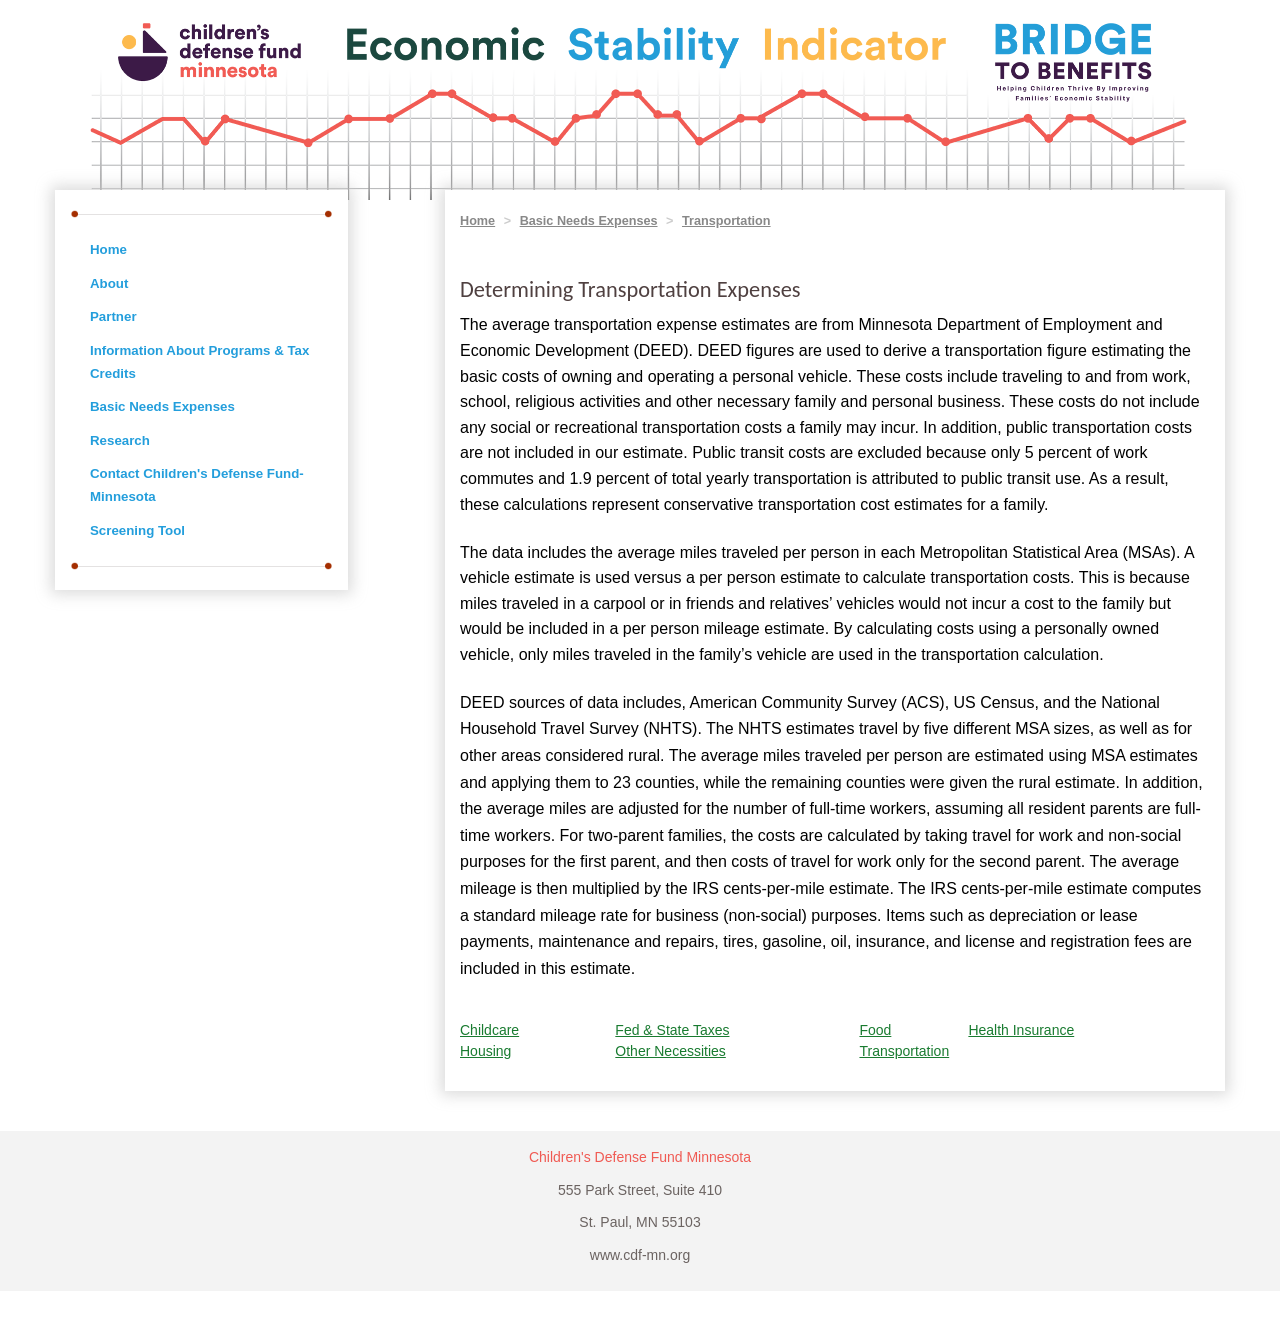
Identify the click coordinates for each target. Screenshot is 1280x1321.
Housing (485, 1051)
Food (875, 1030)
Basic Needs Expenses (162, 406)
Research (120, 440)
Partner (113, 316)
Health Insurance (1021, 1030)
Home (108, 249)
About (109, 283)
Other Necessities (670, 1051)
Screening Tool (137, 530)
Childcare (489, 1030)
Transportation (726, 221)
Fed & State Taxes (672, 1030)
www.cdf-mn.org (640, 1255)
